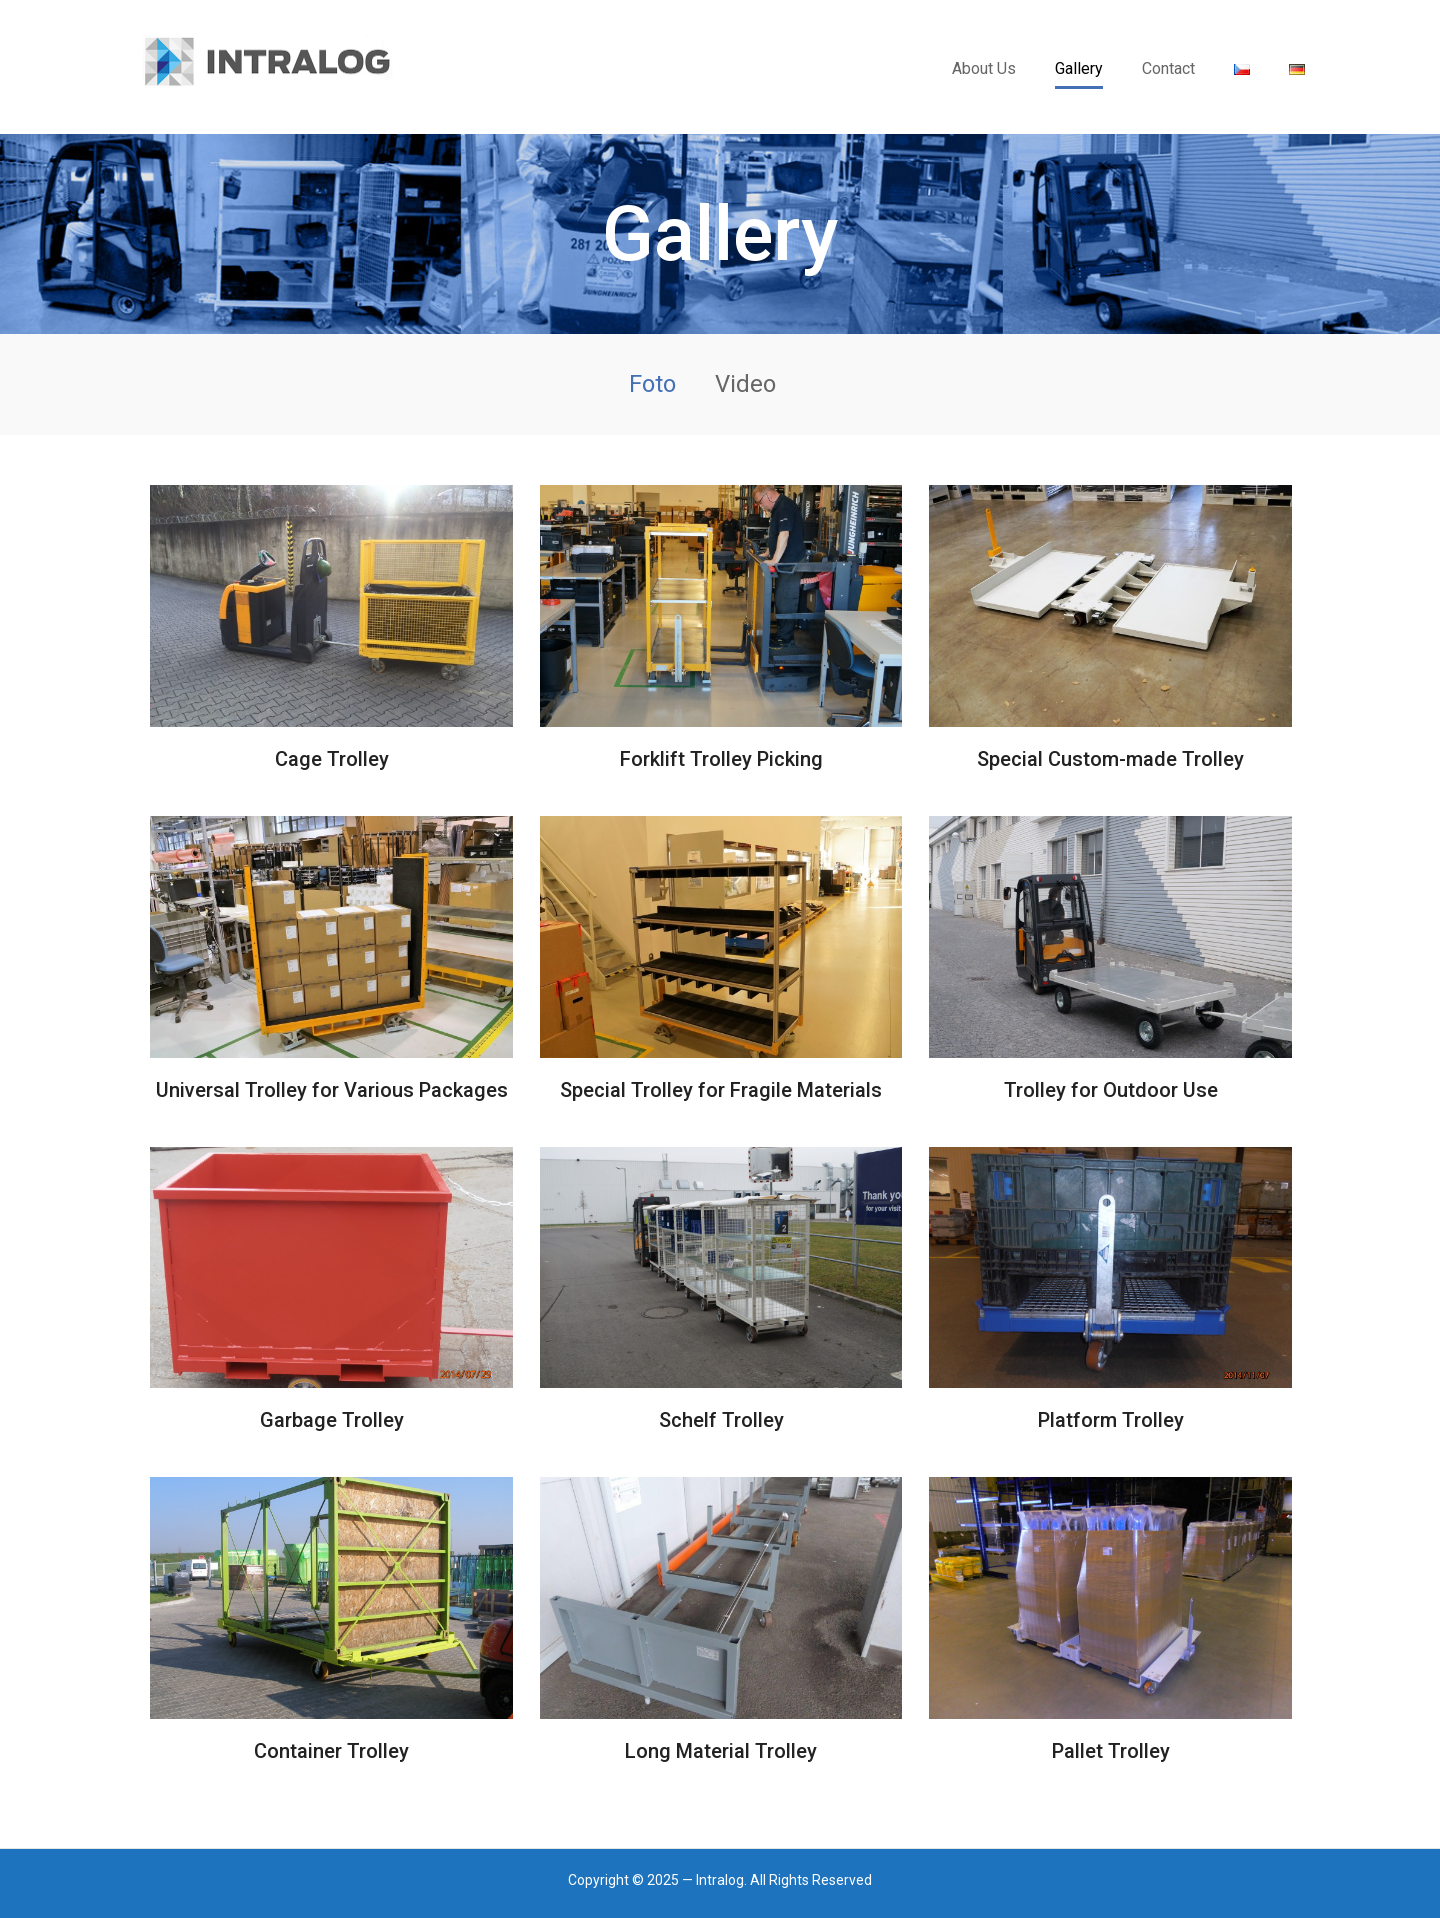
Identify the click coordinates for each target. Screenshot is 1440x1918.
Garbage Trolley (332, 1420)
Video (745, 384)
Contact (1168, 68)
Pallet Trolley (1111, 1751)
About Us (984, 68)
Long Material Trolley (721, 1751)
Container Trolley (331, 1751)
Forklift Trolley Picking (721, 759)
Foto (652, 384)
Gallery (1079, 68)
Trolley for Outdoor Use (1111, 1090)
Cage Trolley (332, 759)
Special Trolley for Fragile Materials (721, 1090)
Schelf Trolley (721, 1420)
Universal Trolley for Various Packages (332, 1090)
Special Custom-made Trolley (1110, 759)
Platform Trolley (1111, 1420)
